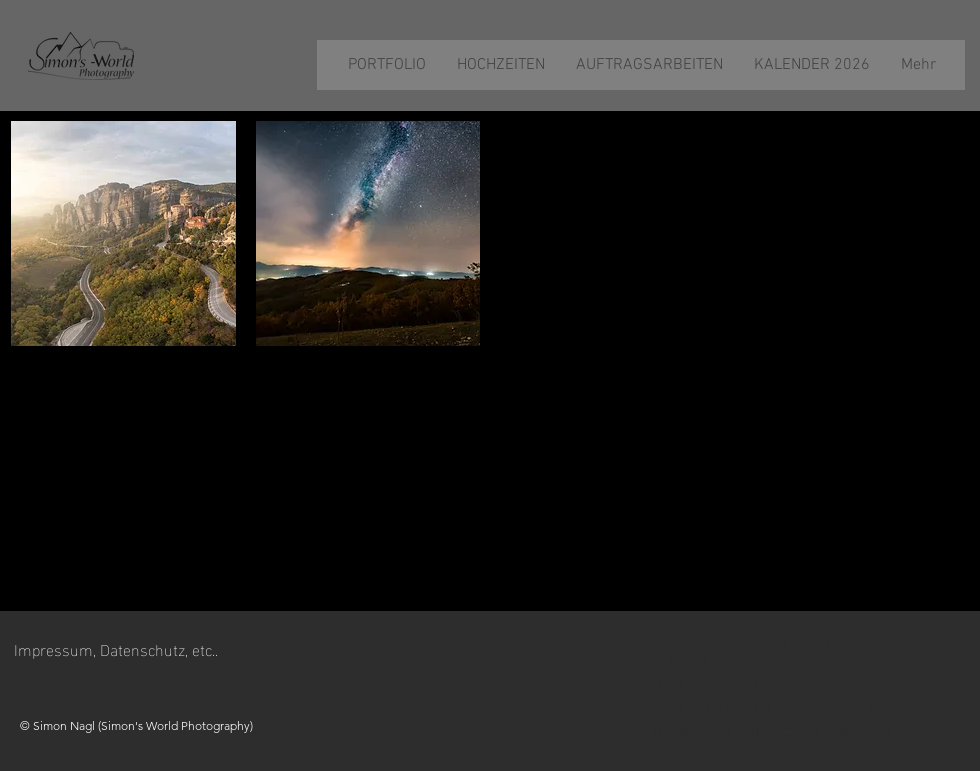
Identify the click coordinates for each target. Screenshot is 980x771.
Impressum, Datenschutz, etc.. (116, 648)
